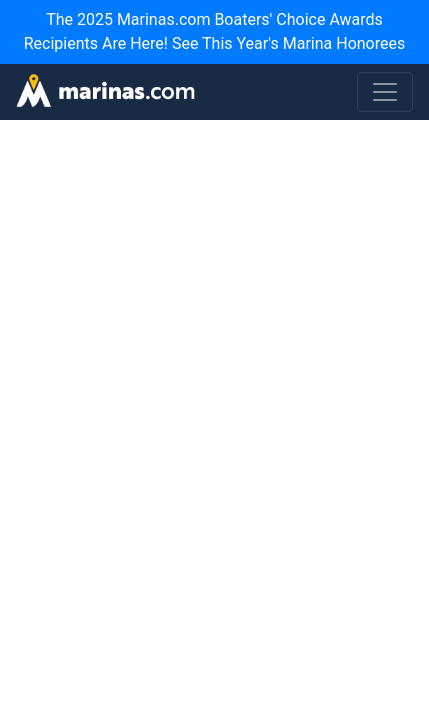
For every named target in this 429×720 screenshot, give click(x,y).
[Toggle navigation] (385, 92)
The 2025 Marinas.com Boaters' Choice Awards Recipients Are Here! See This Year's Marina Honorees (215, 31)
